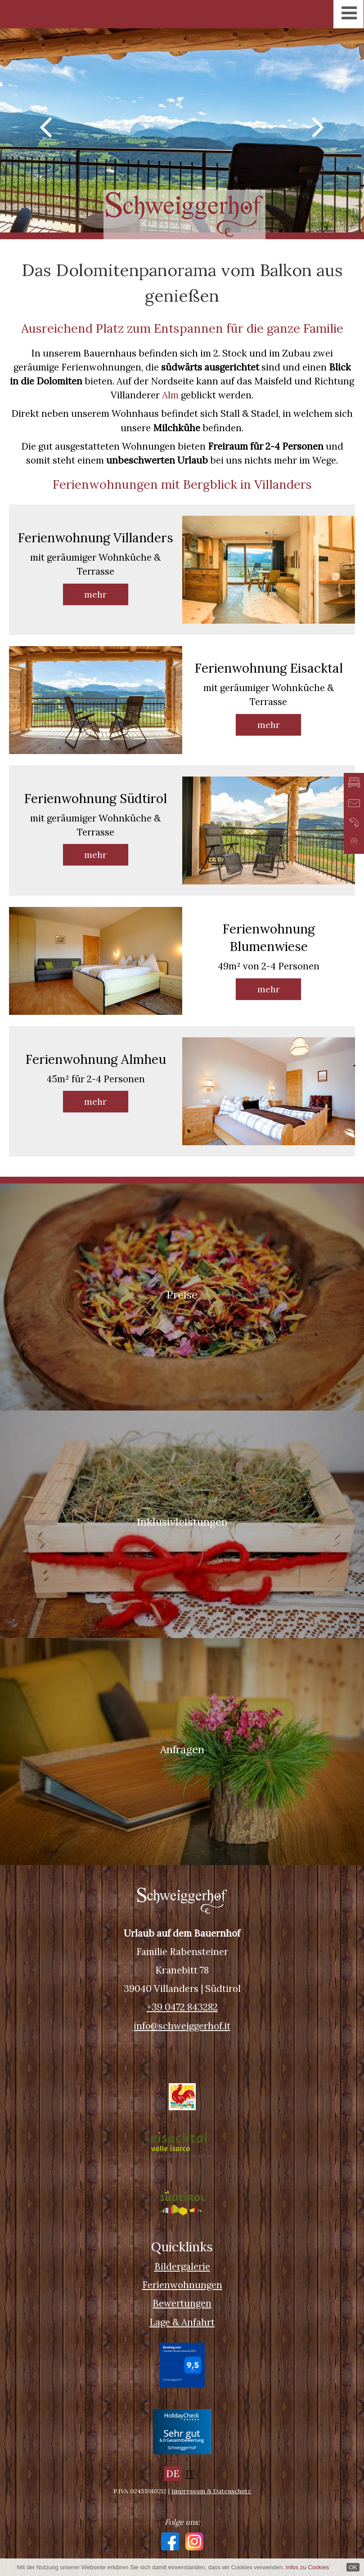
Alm (170, 395)
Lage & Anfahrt (182, 2322)
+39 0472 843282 (182, 2007)
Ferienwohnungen (182, 2285)
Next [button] (318, 126)
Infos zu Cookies (307, 2567)
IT (190, 2474)
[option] (182, 130)
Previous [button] (45, 126)
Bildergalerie (182, 2266)
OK (353, 2567)
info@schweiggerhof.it (182, 2026)
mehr (95, 594)
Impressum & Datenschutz (211, 2491)
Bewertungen (182, 2303)
